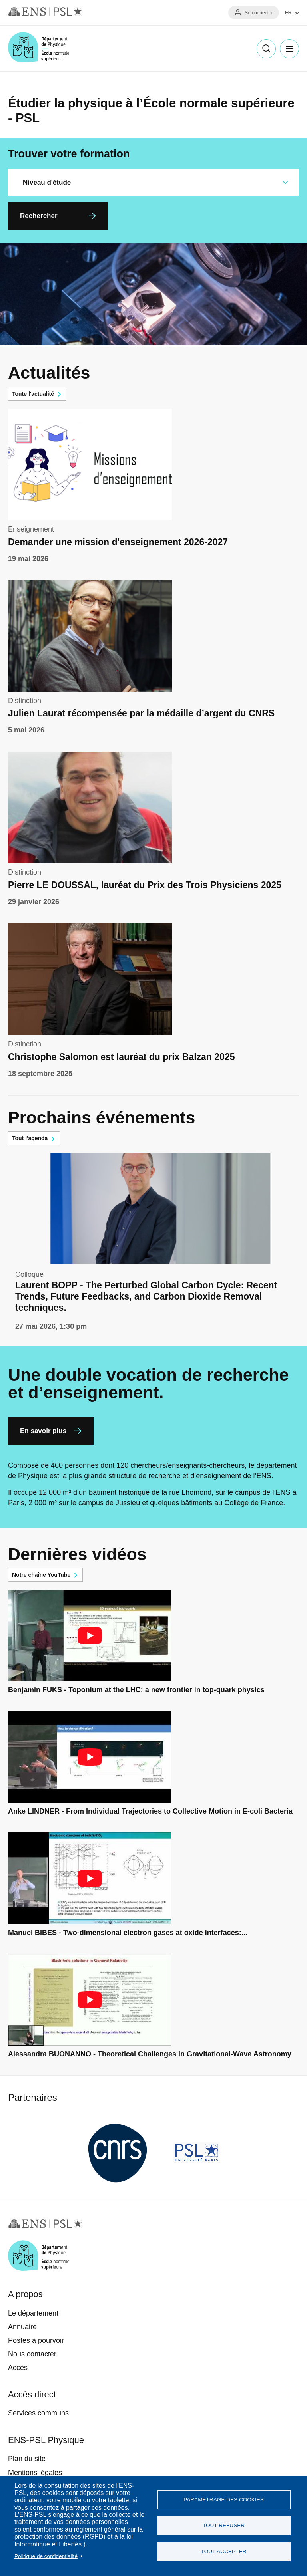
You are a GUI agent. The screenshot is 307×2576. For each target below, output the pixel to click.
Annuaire (22, 2327)
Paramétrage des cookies (223, 2500)
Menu (289, 48)
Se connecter (259, 13)
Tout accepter (224, 2551)
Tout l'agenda (30, 1138)
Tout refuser (224, 2525)
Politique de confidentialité (46, 2556)
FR (288, 13)
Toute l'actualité (33, 394)
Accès (18, 2368)
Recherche (266, 48)
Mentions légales (35, 2473)
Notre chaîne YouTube (41, 1575)
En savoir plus (43, 1431)
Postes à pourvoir (36, 2340)
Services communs (38, 2413)
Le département (33, 2313)
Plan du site (27, 2459)
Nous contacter (32, 2354)
